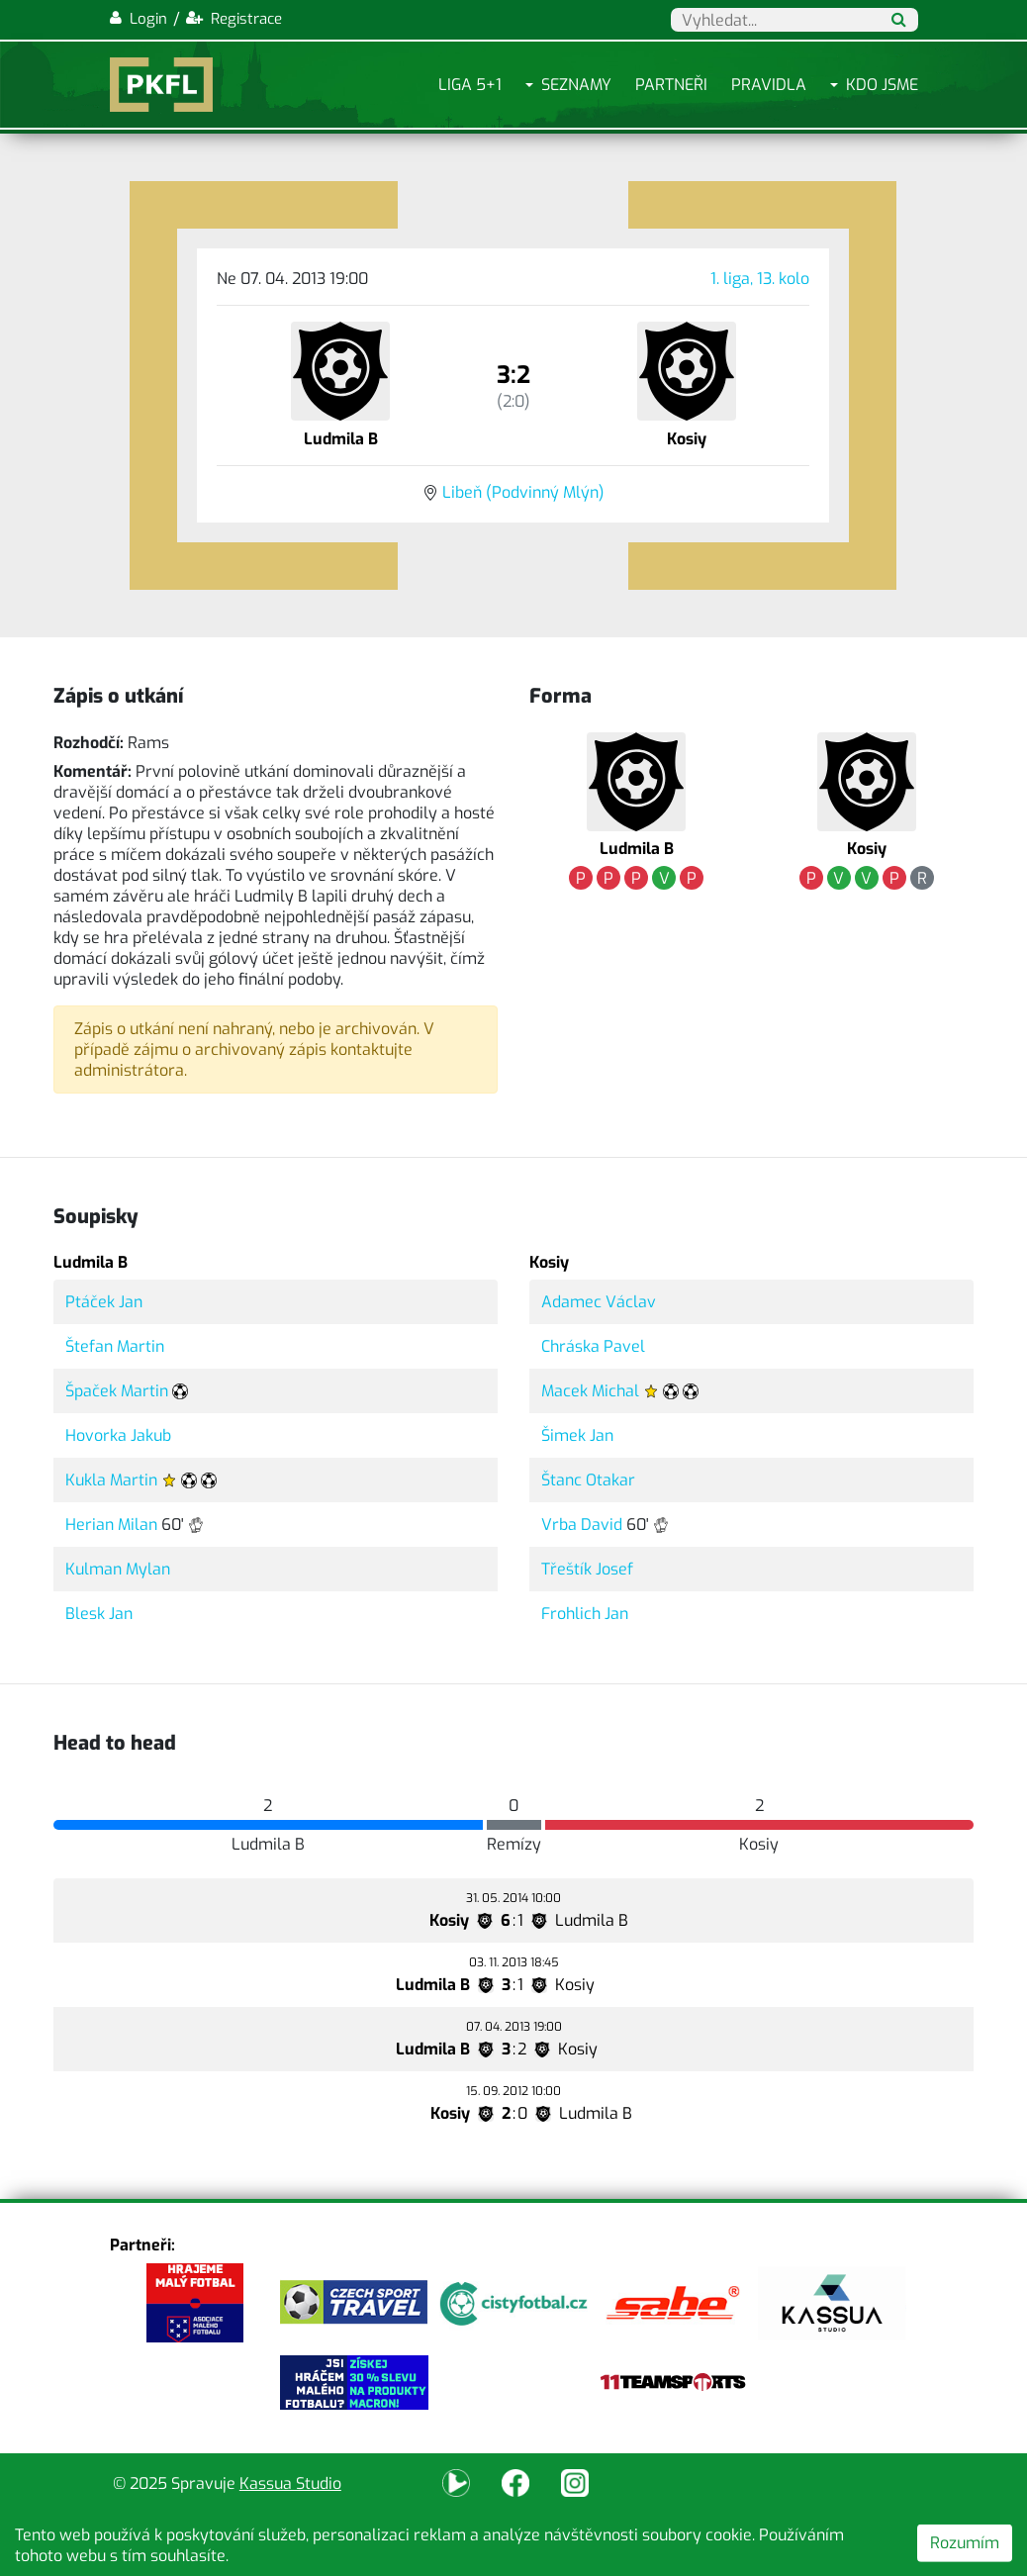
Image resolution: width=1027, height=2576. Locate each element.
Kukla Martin (111, 1480)
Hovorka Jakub (118, 1435)
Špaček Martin (116, 1391)
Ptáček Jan (103, 1301)
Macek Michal (590, 1391)
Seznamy (576, 84)
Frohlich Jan (584, 1613)
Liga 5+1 (470, 84)
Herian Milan (111, 1524)
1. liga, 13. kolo (759, 278)
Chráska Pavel (593, 1346)
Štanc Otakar (588, 1480)
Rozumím (964, 2542)
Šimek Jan (577, 1435)
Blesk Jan (99, 1613)
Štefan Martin (114, 1346)
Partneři (671, 84)
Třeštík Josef (587, 1569)
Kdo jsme (882, 84)
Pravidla (768, 84)
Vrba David (581, 1524)
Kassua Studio (290, 2483)
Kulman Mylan (117, 1569)
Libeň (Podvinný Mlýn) (523, 492)
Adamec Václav (598, 1301)
